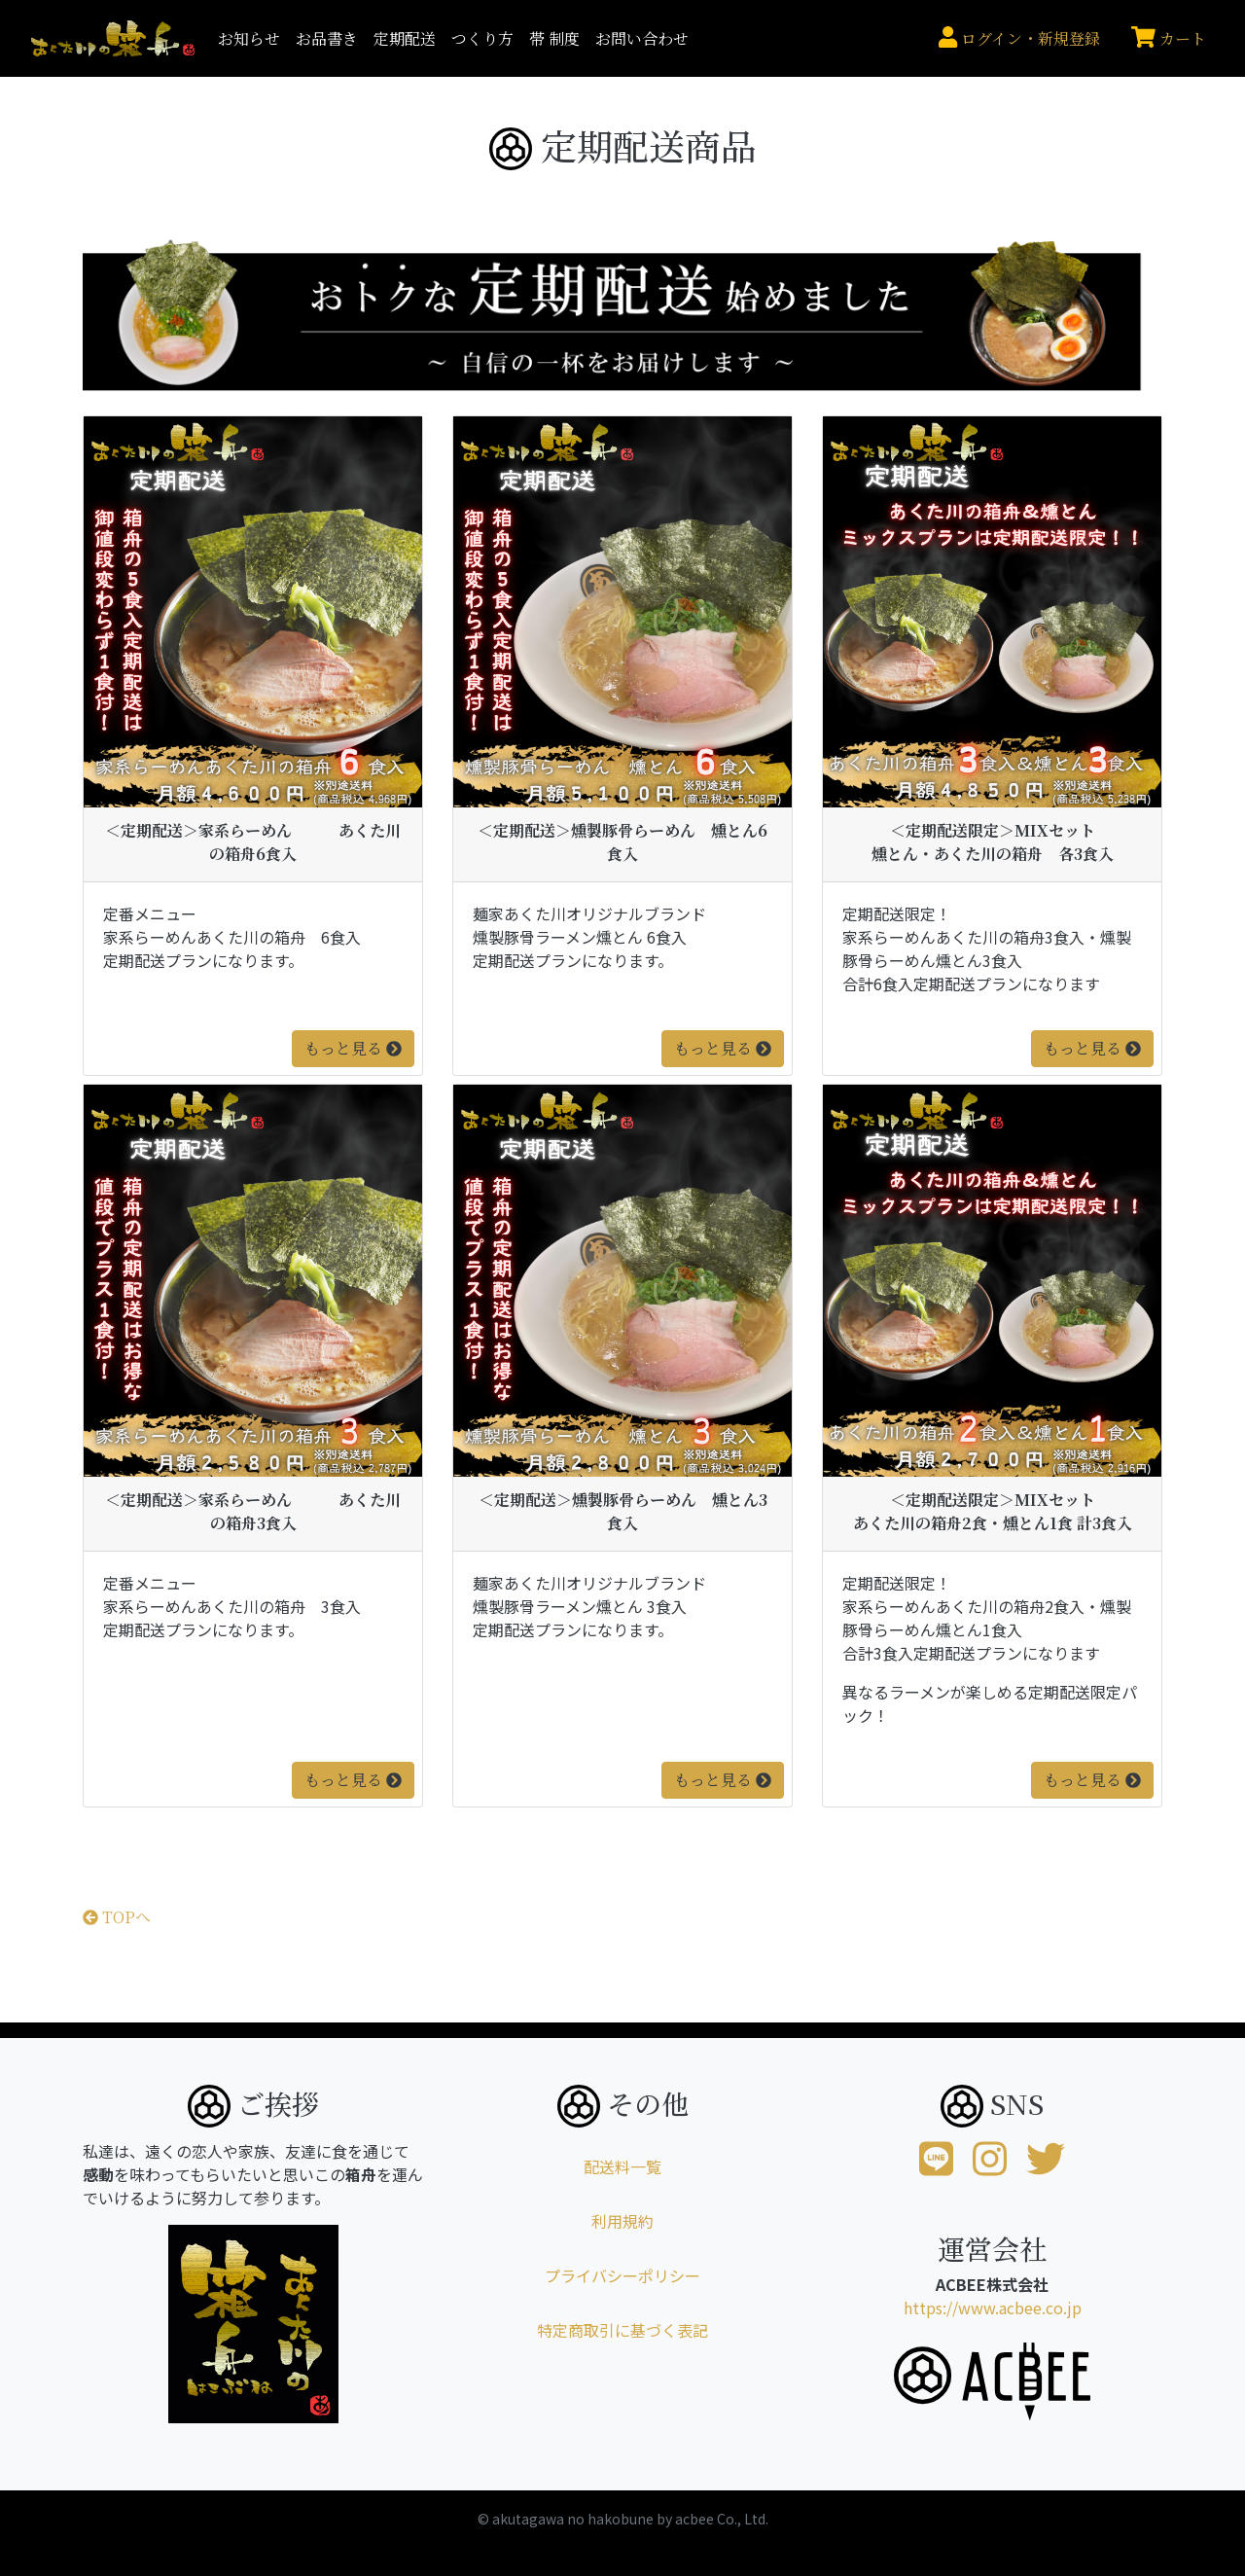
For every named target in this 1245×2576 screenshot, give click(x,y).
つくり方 (482, 38)
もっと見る (353, 1048)
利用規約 (622, 2221)
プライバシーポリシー (622, 2275)
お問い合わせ (642, 38)
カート (1168, 38)
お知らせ (249, 38)
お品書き (327, 38)
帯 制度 (554, 38)
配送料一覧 (622, 2166)
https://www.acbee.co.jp (993, 2307)
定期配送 (405, 38)
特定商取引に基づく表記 (622, 2330)
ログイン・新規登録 (1019, 38)
